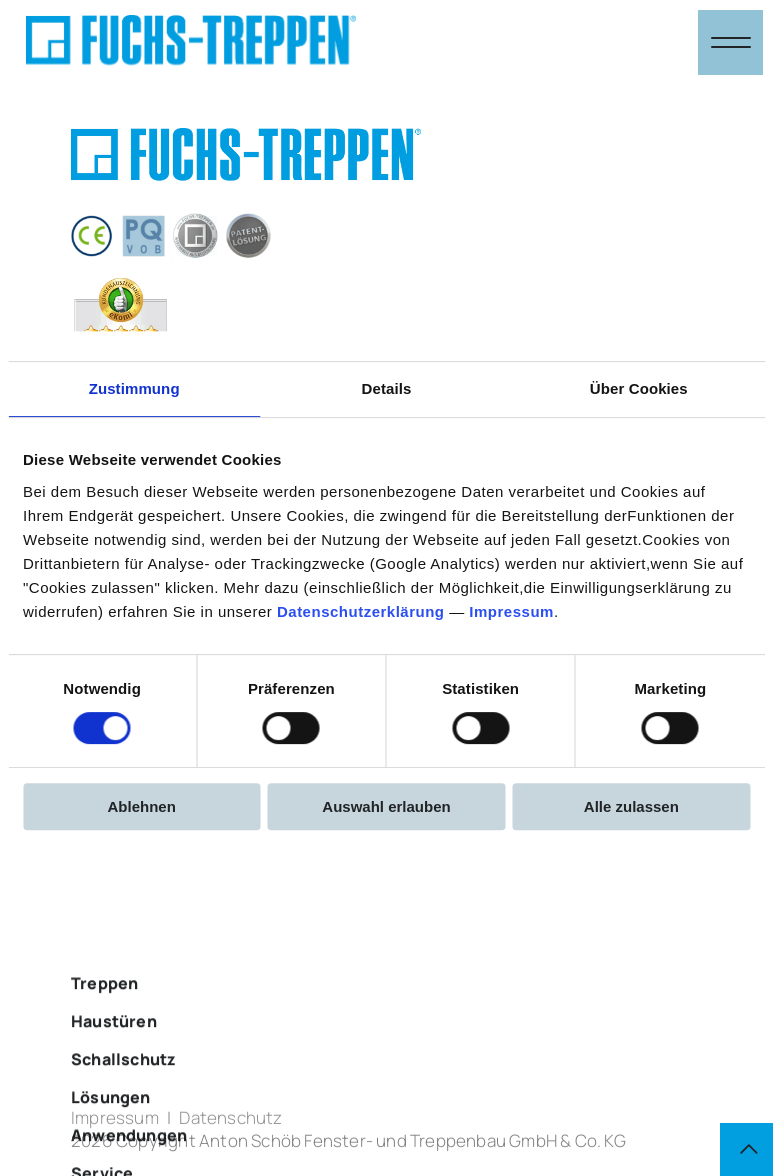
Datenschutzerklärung (361, 611)
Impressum (511, 611)
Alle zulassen (631, 806)
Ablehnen (142, 806)
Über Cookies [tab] (639, 388)
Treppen (104, 1038)
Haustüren (114, 1076)
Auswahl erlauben (386, 806)
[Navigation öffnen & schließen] (730, 42)
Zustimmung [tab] (134, 388)
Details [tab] (387, 388)
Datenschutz (230, 1125)
